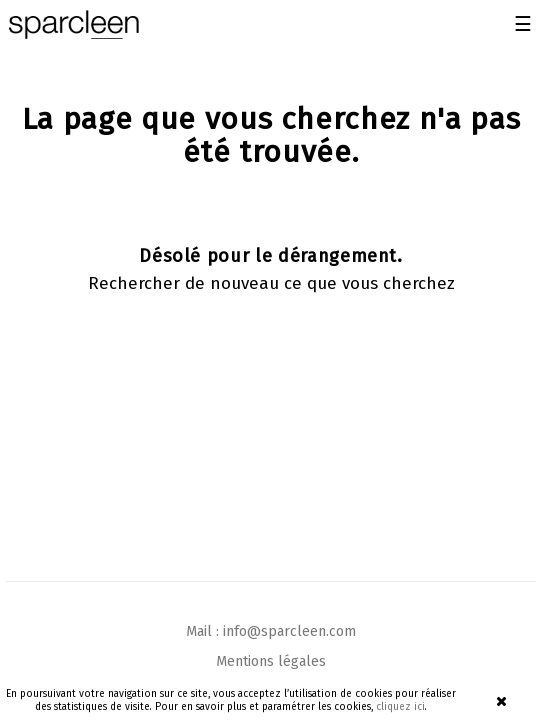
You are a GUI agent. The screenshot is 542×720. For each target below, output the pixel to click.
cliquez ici (400, 707)
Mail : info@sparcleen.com (271, 631)
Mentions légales (271, 661)
